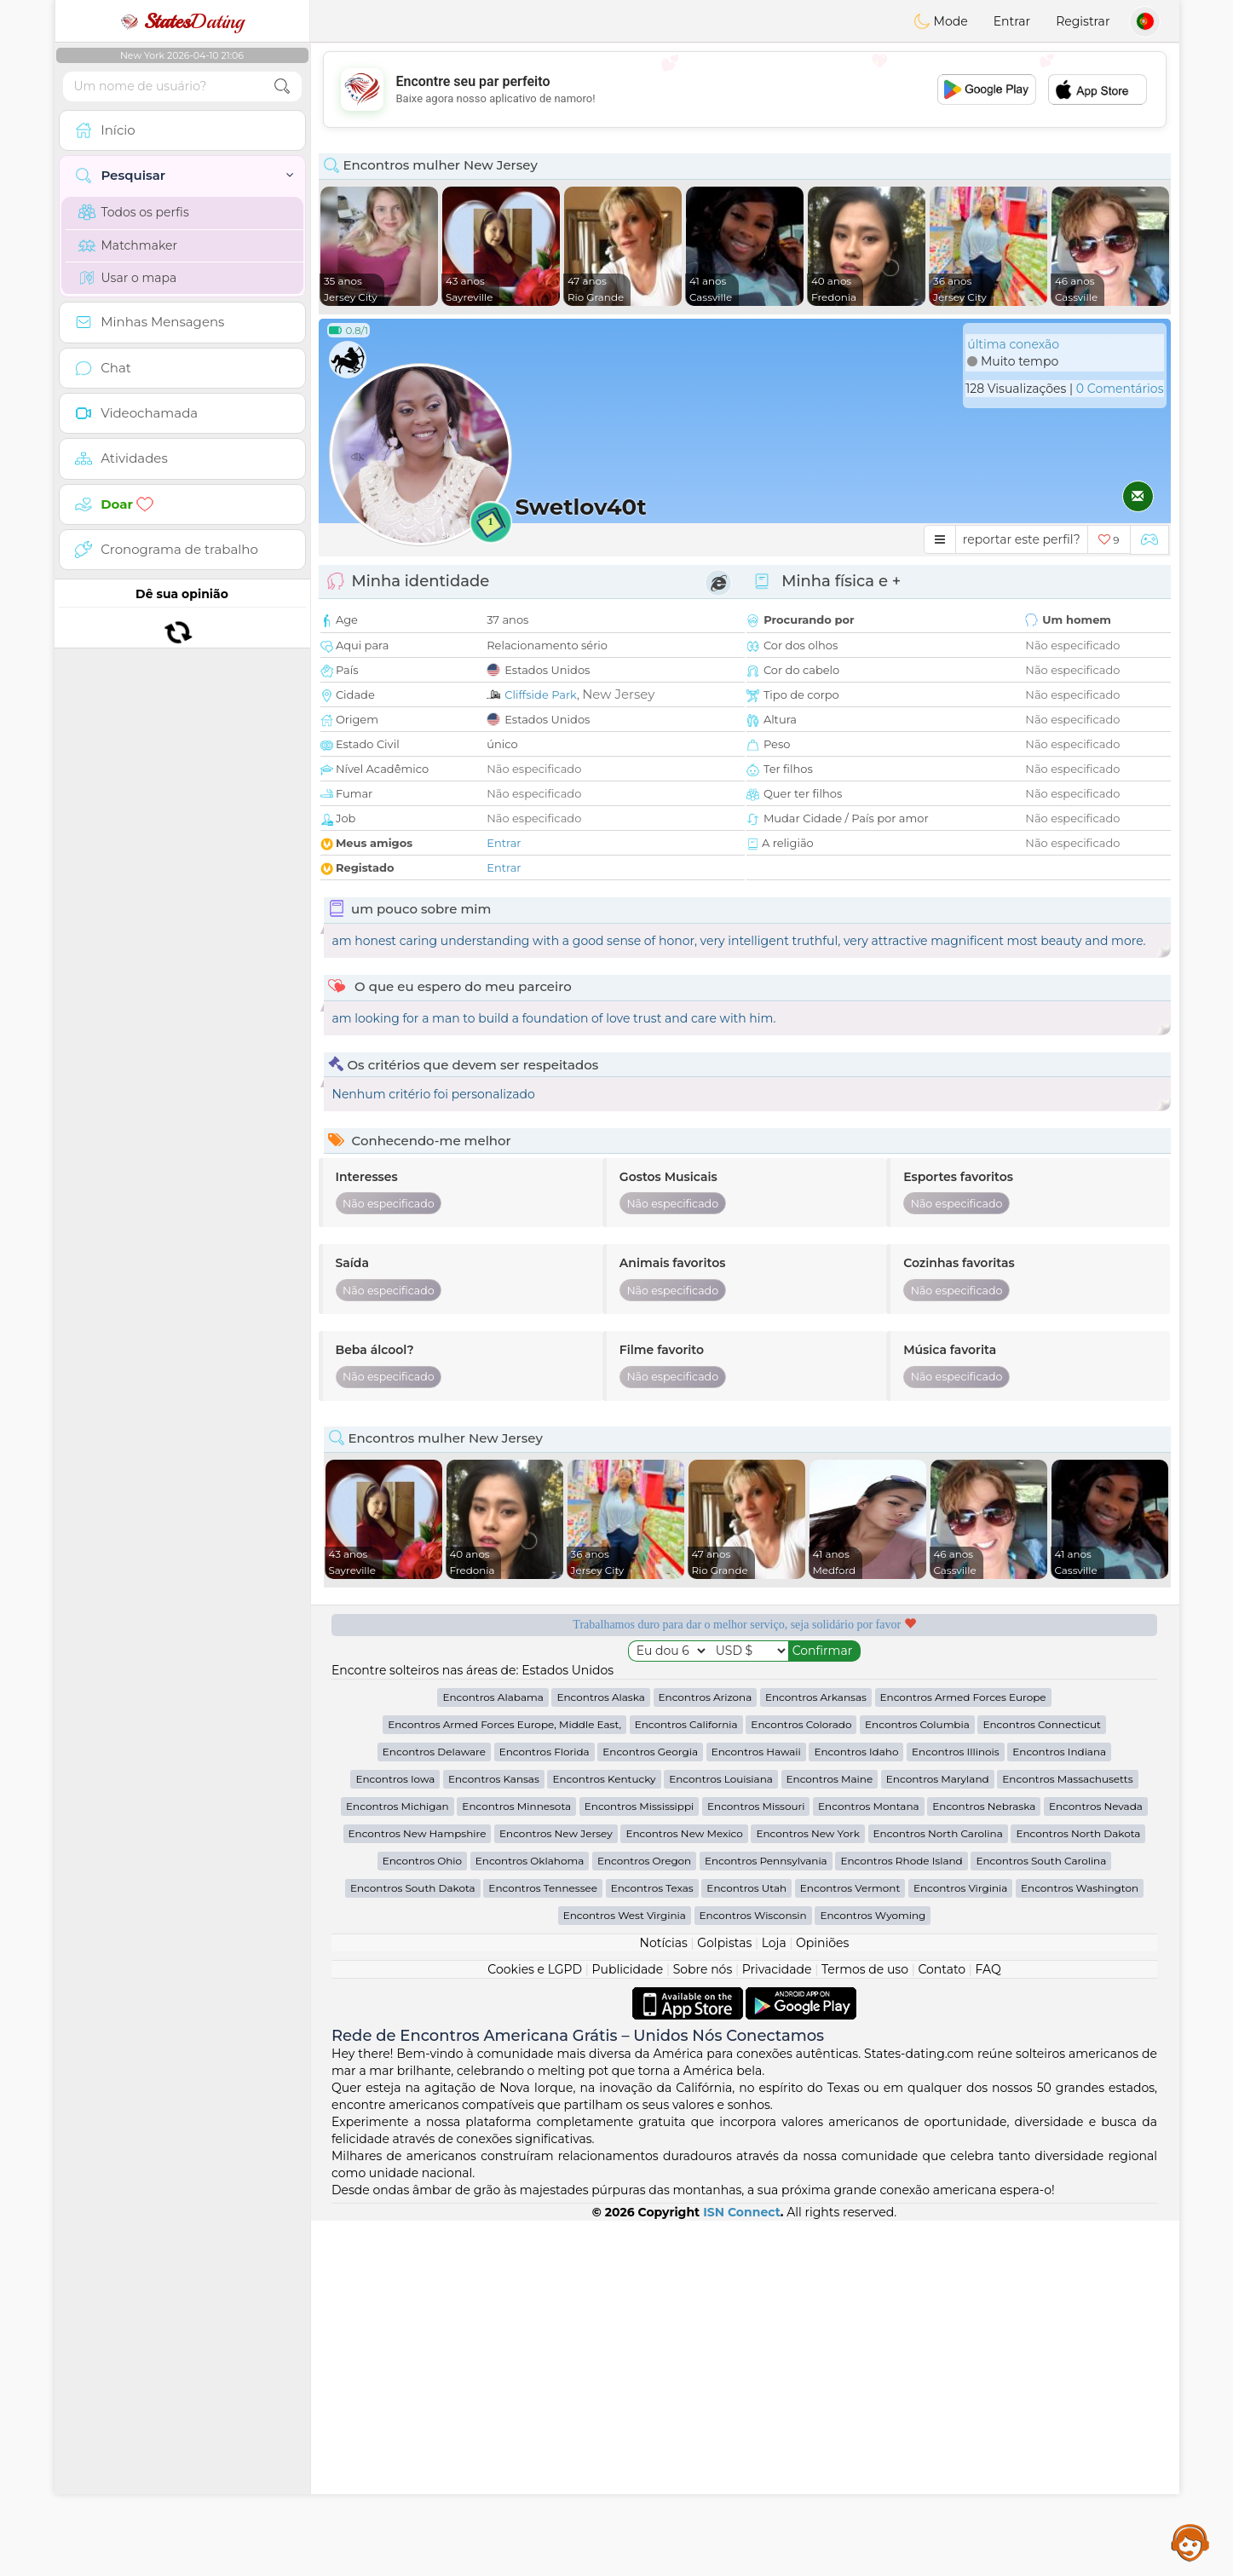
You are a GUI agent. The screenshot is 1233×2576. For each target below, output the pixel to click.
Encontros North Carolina (938, 2188)
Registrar (1082, 21)
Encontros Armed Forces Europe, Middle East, (504, 2079)
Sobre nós (703, 2324)
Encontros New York (807, 2188)
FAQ (988, 2324)
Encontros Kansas (493, 2134)
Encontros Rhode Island (901, 2216)
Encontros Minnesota (516, 2161)
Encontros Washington (1079, 2243)
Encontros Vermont (850, 2243)
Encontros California (686, 2079)
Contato (941, 2324)
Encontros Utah (746, 2243)
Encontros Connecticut (1041, 2079)
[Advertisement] (745, 89)
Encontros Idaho (856, 2107)
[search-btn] (282, 86)
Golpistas (724, 2298)
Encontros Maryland (937, 2134)
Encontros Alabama (492, 2052)
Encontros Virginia (960, 2243)
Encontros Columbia (917, 2079)
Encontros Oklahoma (529, 2216)
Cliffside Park (540, 694)
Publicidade (628, 2324)
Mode (940, 21)
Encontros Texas (652, 2243)
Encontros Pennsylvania (766, 2216)
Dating (182, 21)
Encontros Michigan (397, 2161)
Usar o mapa (127, 277)
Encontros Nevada (1096, 2161)
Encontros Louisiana (721, 2134)
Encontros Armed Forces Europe (963, 2052)
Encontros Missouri (755, 2161)
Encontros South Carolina (1041, 2216)
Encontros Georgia (650, 2107)
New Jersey (618, 694)
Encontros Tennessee (542, 2243)
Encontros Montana (868, 2161)
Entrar (1012, 21)
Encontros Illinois (956, 2107)
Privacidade (777, 2324)
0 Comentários (1120, 388)
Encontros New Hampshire (418, 2188)
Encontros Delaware (434, 2107)
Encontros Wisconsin (753, 2270)
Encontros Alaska (600, 2052)
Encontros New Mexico (683, 2188)
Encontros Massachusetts (1067, 2134)
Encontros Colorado (801, 2079)
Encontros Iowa (395, 2134)
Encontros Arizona (705, 2052)
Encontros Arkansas (816, 2052)
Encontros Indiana (1059, 2107)
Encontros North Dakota (1078, 2188)
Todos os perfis (133, 212)
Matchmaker (128, 245)
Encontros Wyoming (872, 2270)
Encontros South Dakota (412, 2243)
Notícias (664, 2298)
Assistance (1190, 2542)
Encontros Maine (829, 2134)
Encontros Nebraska (983, 2161)
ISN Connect (742, 2567)
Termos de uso (864, 2324)
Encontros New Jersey (556, 2188)
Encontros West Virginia (624, 2270)
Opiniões (822, 2298)
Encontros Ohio (422, 2216)
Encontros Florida (544, 2107)
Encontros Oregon (644, 2216)
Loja (774, 2298)
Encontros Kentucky (603, 2134)
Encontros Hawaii (756, 2107)
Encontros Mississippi (639, 2161)
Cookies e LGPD (534, 2324)
